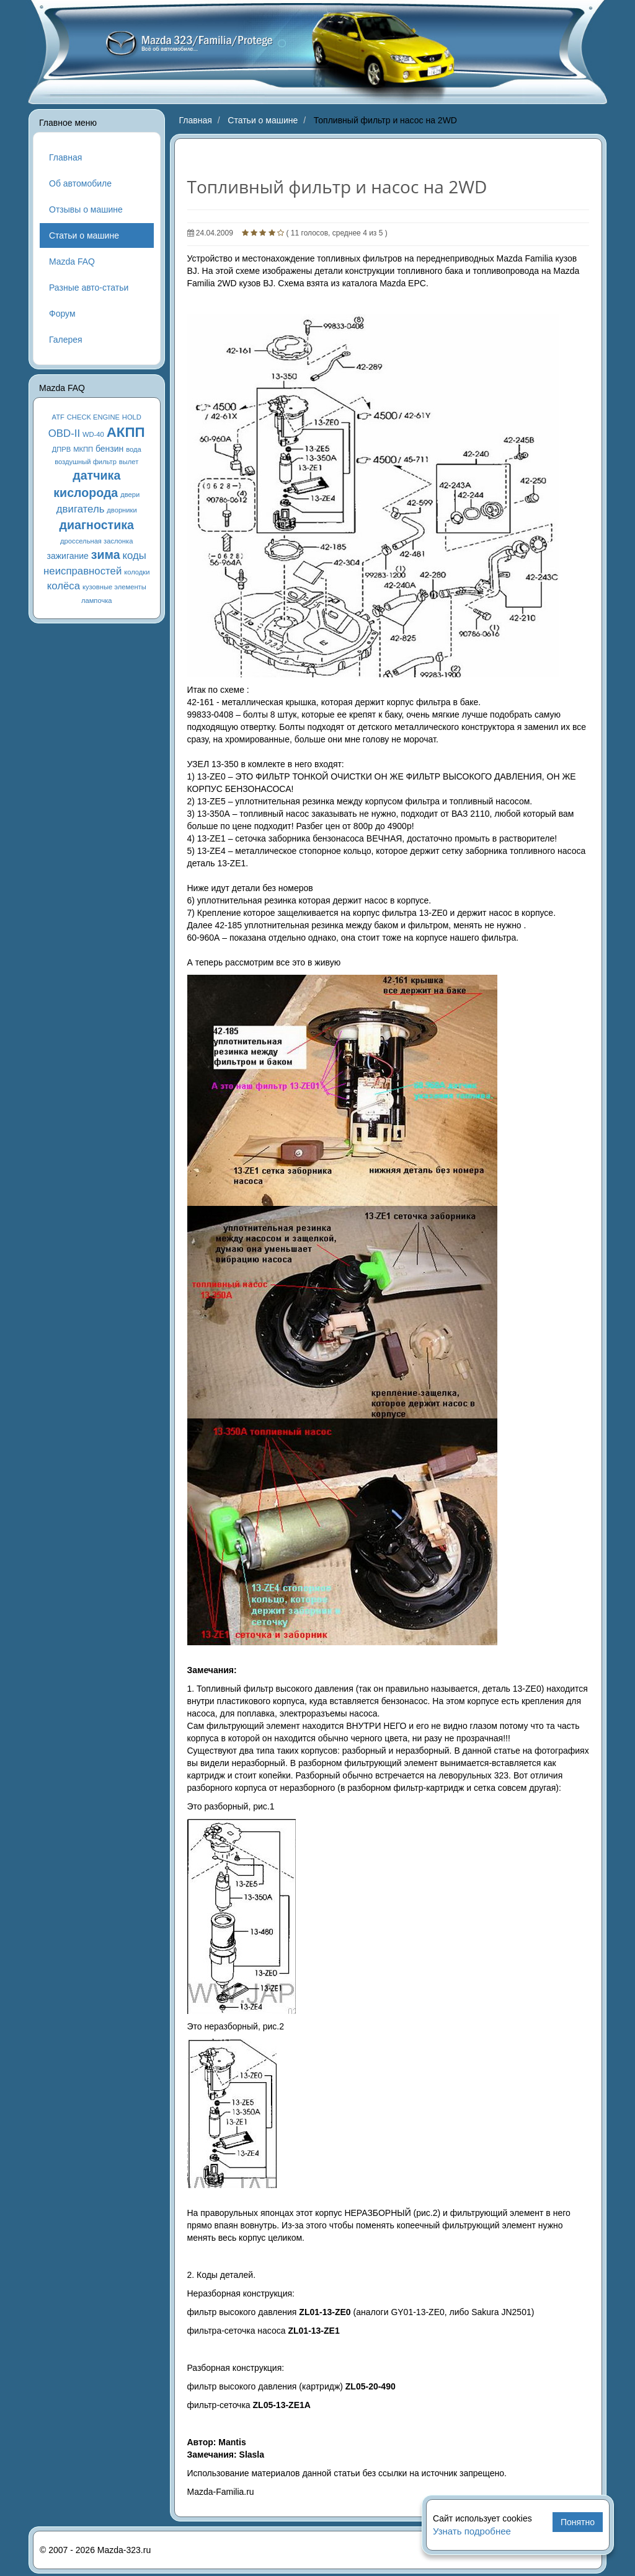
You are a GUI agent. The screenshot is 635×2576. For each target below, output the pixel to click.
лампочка (96, 600)
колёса (63, 586)
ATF (58, 417)
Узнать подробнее (472, 2531)
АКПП (126, 432)
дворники (121, 510)
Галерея (65, 340)
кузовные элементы (114, 587)
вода (133, 449)
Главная (65, 157)
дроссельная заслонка (96, 541)
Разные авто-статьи (88, 287)
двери (130, 494)
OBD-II (64, 433)
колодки (136, 572)
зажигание (68, 556)
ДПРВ (61, 449)
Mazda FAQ (72, 261)
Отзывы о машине (86, 209)
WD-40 (93, 434)
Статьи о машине (84, 235)
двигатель (80, 509)
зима (105, 554)
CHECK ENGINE (93, 417)
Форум (62, 314)
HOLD (131, 417)
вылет (129, 461)
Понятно (578, 2522)
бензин (109, 449)
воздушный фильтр (86, 461)
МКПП (83, 449)
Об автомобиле (80, 183)
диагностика (97, 525)
